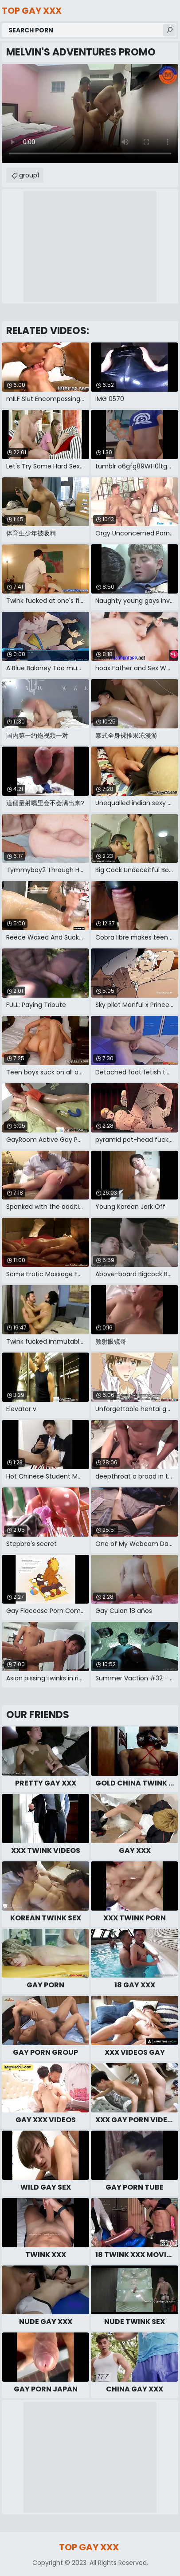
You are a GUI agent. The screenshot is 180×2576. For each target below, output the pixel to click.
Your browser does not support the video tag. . (90, 113)
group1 (29, 175)
